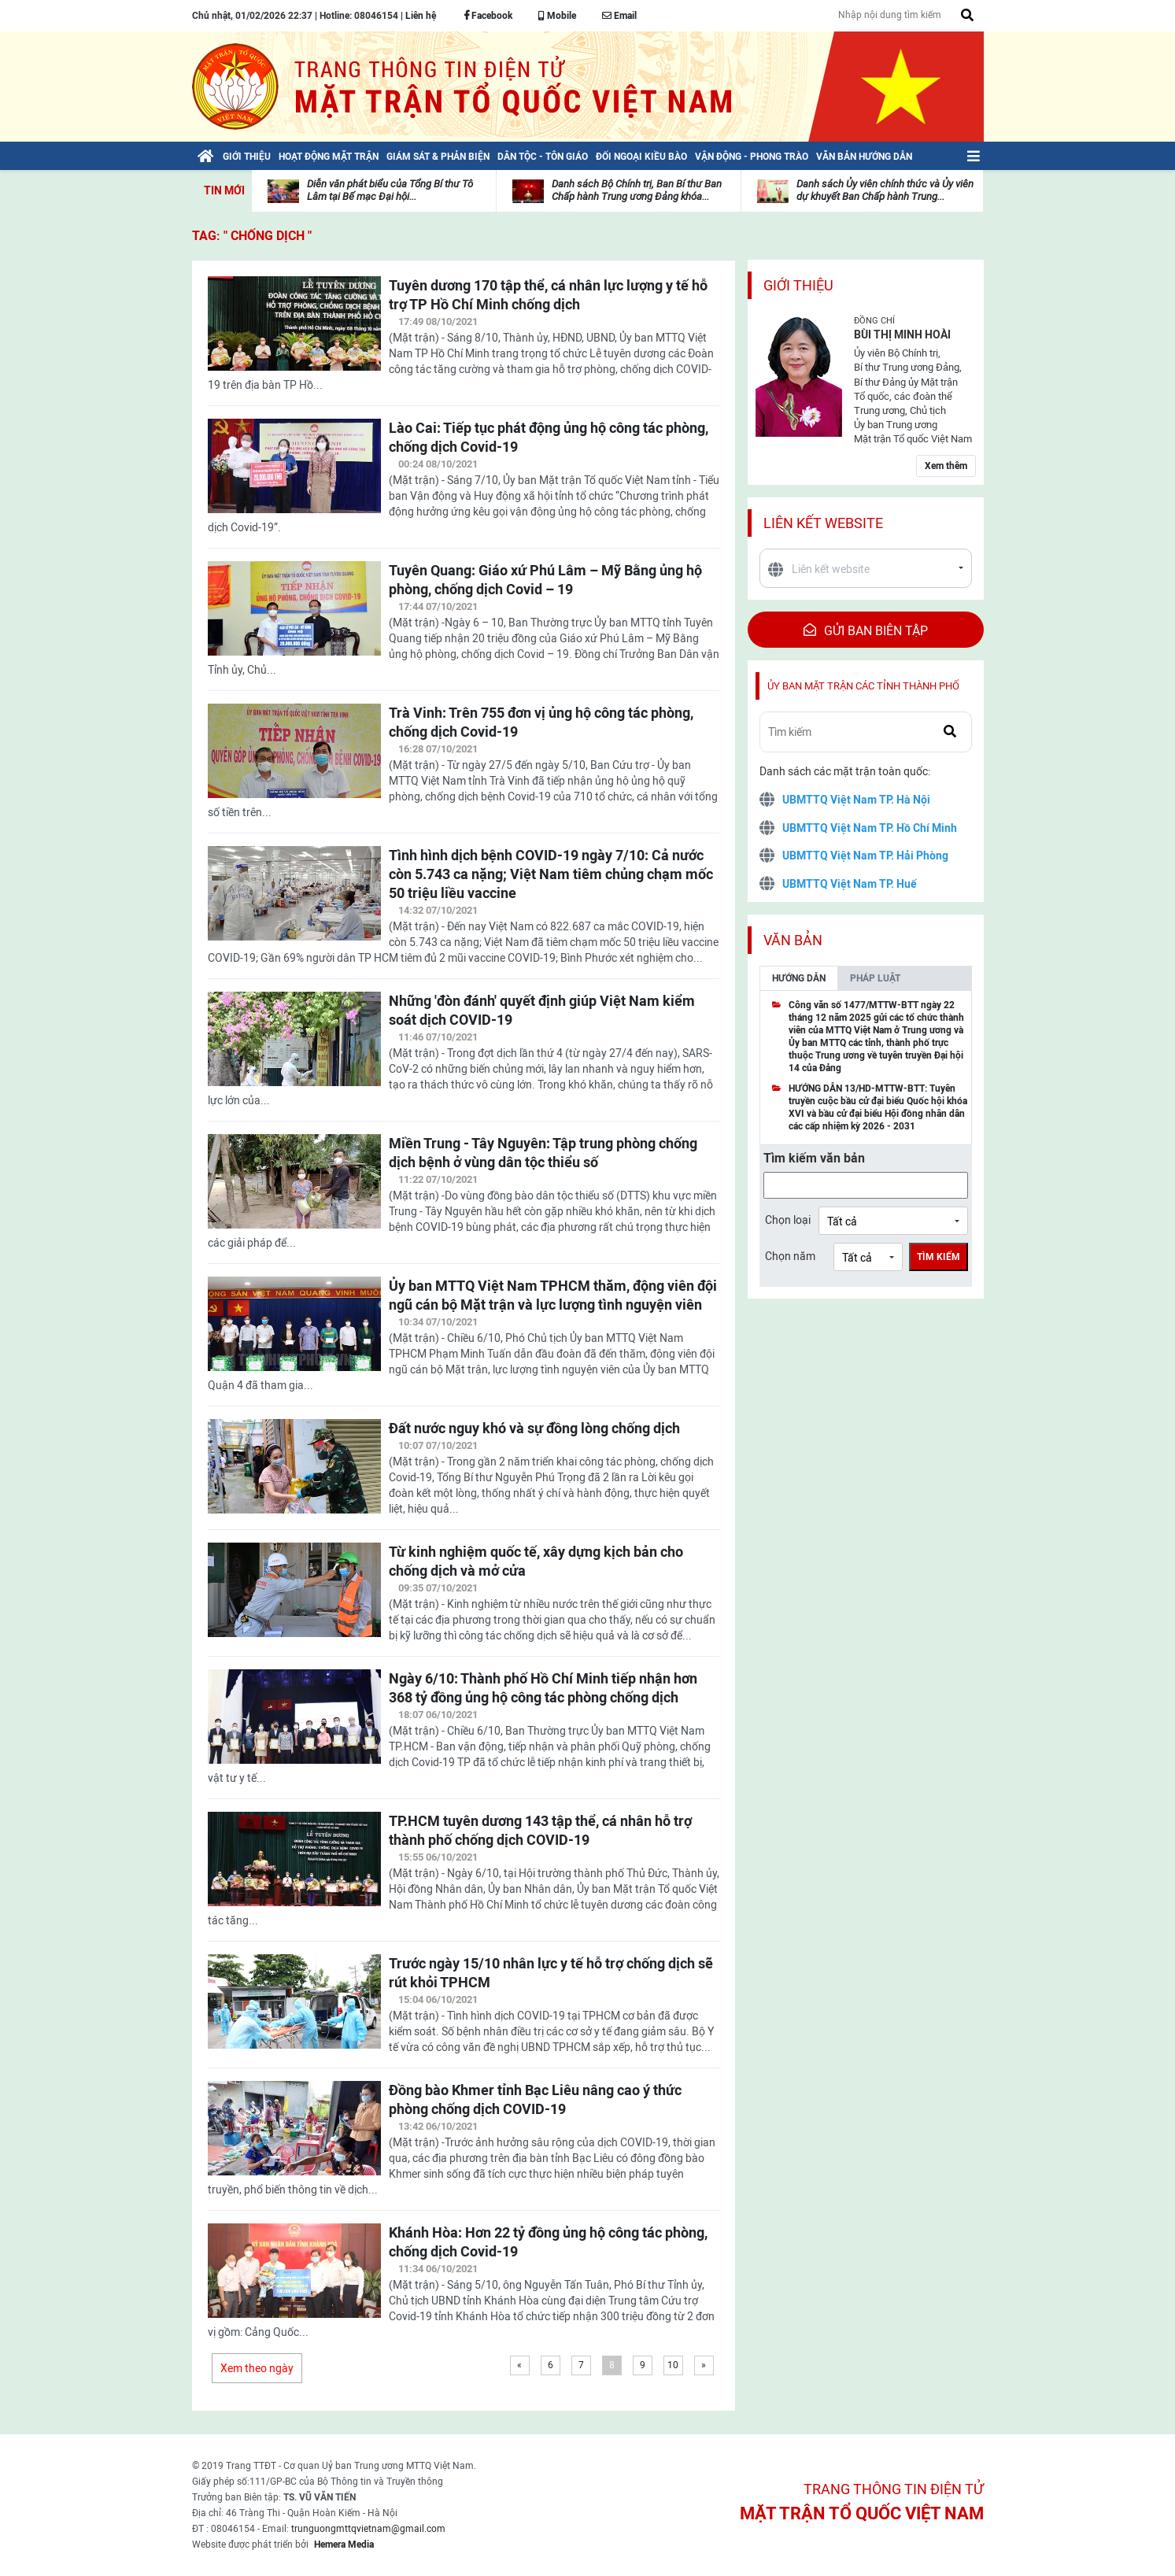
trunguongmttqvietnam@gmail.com (368, 2528)
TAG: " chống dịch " (252, 235)
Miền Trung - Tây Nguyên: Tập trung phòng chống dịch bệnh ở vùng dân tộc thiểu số (543, 1152)
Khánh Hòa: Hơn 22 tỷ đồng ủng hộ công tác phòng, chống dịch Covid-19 (548, 2242)
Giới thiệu (798, 285)
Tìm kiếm (938, 1256)
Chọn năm (790, 1256)
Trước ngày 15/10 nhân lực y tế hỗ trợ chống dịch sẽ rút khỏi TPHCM (551, 1972)
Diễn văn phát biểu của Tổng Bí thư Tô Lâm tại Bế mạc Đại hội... (390, 190)
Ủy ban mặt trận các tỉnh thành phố (863, 686)
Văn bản (792, 940)
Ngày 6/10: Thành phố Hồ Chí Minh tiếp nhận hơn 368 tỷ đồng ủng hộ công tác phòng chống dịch (543, 1688)
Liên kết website (823, 523)
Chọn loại (788, 1220)
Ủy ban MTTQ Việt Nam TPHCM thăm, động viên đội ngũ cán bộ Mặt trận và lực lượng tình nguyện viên (553, 1295)
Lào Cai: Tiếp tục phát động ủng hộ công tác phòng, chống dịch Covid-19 (548, 437)
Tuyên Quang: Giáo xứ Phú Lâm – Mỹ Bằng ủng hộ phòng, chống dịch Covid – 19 (545, 579)
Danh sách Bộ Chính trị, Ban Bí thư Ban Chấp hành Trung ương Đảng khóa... (637, 190)
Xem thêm (946, 465)
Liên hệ (420, 15)
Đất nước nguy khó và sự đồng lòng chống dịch (534, 1428)
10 (672, 2365)
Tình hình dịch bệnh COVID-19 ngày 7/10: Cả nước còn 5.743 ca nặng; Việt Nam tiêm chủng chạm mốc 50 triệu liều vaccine (551, 874)
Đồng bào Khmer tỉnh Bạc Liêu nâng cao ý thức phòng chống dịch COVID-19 (535, 2099)
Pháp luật (875, 978)
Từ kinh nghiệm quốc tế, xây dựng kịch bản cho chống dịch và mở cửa (536, 1561)
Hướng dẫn (799, 978)
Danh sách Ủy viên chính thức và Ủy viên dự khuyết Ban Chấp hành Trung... (885, 190)
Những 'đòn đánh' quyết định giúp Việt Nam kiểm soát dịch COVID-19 (542, 1010)
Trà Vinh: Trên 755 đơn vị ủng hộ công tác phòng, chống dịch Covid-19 (541, 722)
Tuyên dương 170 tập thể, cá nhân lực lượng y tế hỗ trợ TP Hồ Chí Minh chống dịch (548, 294)
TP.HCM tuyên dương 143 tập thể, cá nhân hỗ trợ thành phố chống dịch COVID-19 (540, 1830)
